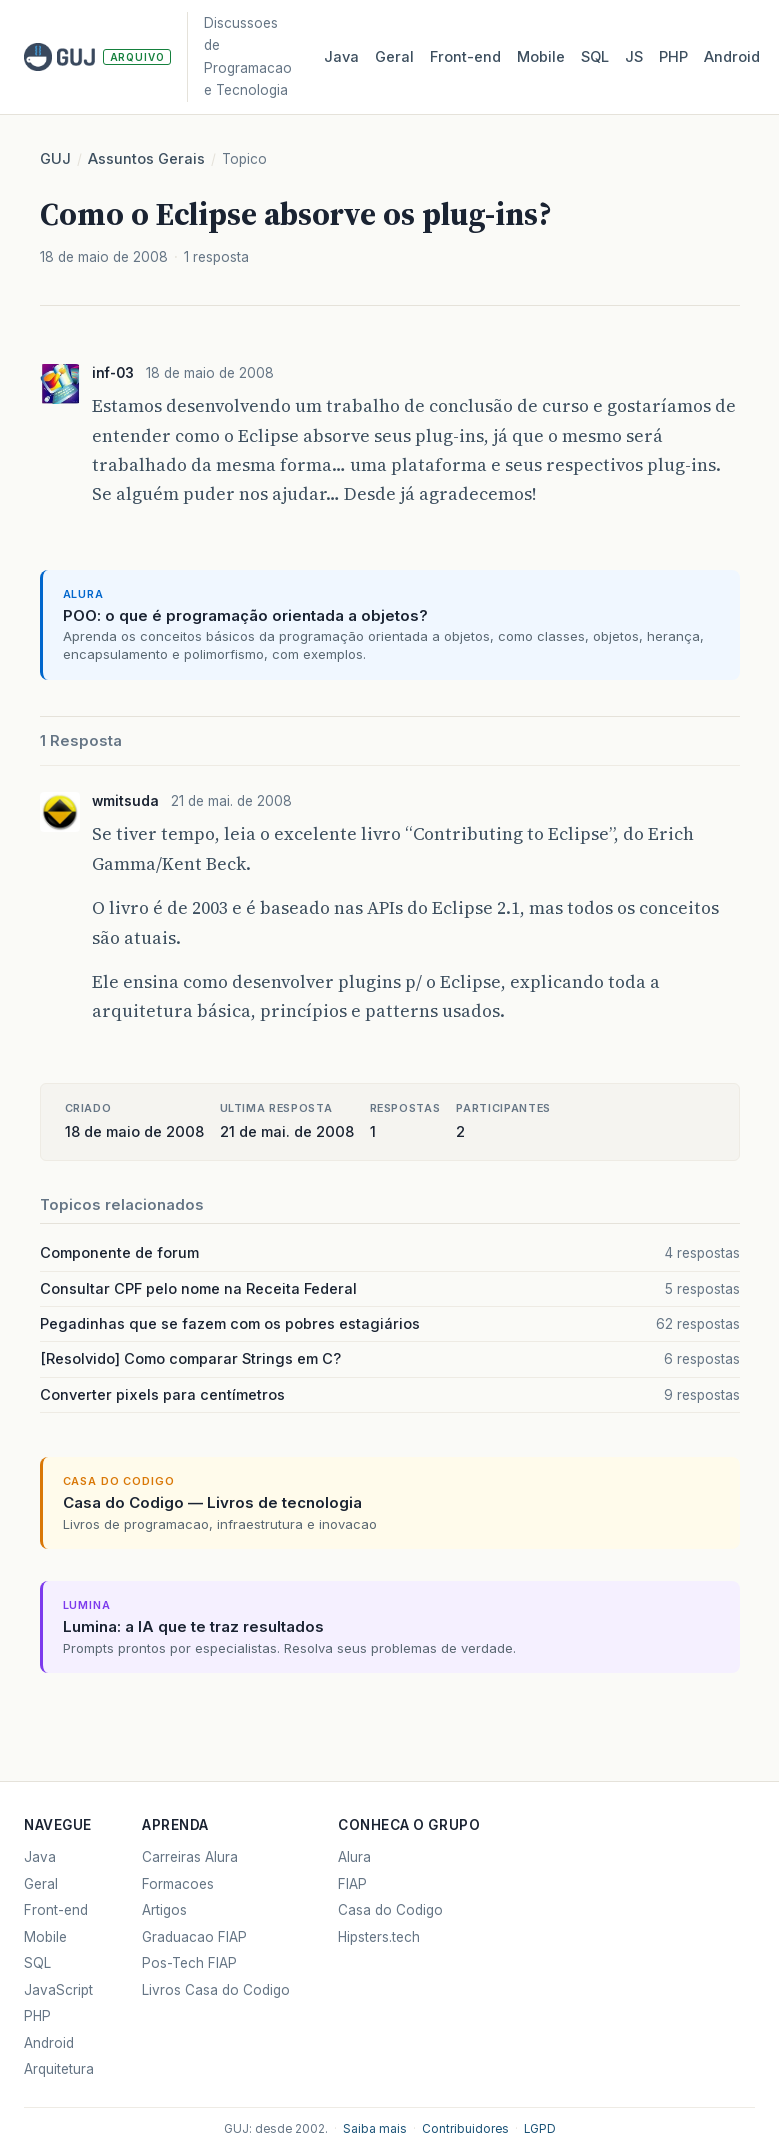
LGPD (540, 2129)
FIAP (352, 1884)
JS (634, 57)
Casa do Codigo (390, 1910)
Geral (394, 57)
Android (732, 57)
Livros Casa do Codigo (216, 1990)
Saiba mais (375, 2129)
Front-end (56, 1910)
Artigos (164, 1910)
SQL (595, 57)
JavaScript (58, 1990)
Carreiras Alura (190, 1857)
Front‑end (465, 57)
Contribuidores (465, 2129)
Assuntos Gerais (146, 159)
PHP (673, 57)
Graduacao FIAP (194, 1937)
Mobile (541, 57)
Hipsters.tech (379, 1937)
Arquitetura (59, 2069)
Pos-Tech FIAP (189, 1963)
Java (341, 57)
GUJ (55, 159)
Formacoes (178, 1884)
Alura (354, 1857)
